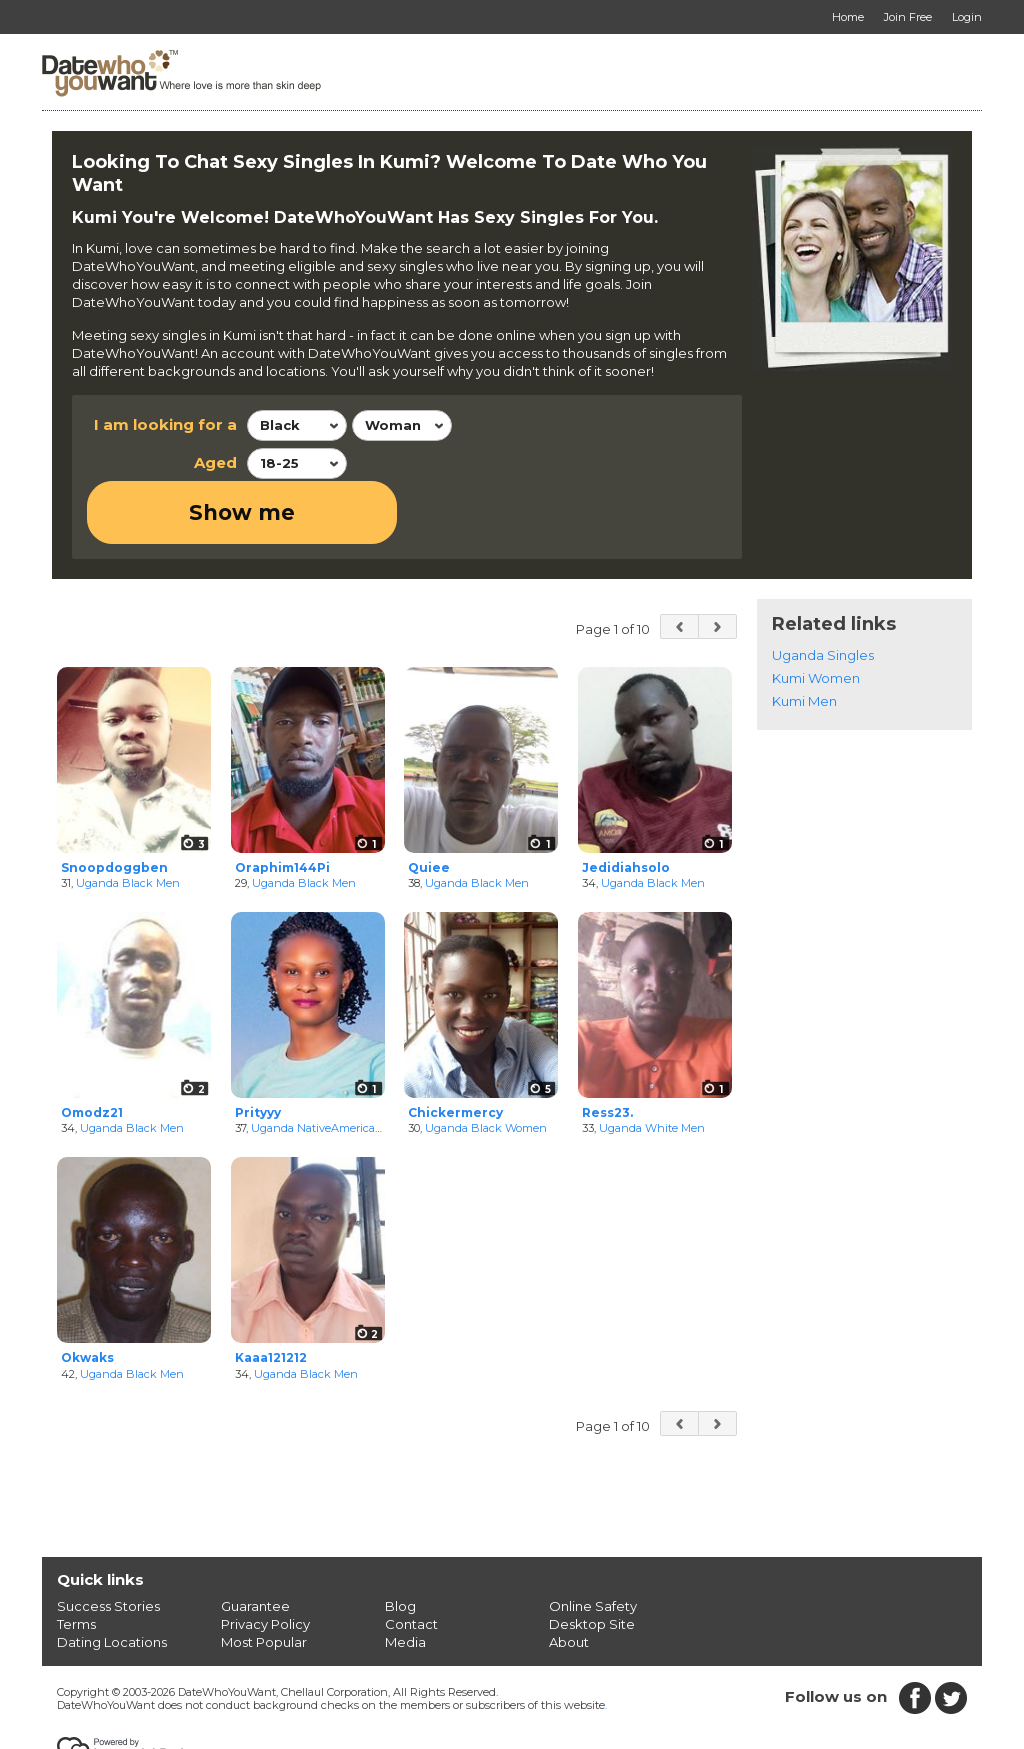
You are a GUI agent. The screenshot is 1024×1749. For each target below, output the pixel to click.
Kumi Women (816, 614)
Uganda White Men (652, 1065)
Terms (76, 1560)
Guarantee (255, 1542)
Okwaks (87, 1293)
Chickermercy (455, 1048)
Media (405, 1578)
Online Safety (593, 1542)
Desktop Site (592, 1560)
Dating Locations (112, 1578)
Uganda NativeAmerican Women (339, 1065)
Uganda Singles (823, 591)
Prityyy (258, 1048)
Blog (400, 1542)
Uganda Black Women (486, 1065)
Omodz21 (92, 1048)
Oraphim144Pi (282, 803)
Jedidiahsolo (626, 803)
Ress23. (607, 1048)
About (569, 1578)
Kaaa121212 (271, 1293)
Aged (215, 462)
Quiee (429, 803)
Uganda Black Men (128, 820)
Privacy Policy (265, 1560)
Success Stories (108, 1542)
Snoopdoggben (114, 803)
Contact (411, 1560)
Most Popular (264, 1578)
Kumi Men (804, 637)
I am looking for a (165, 424)
